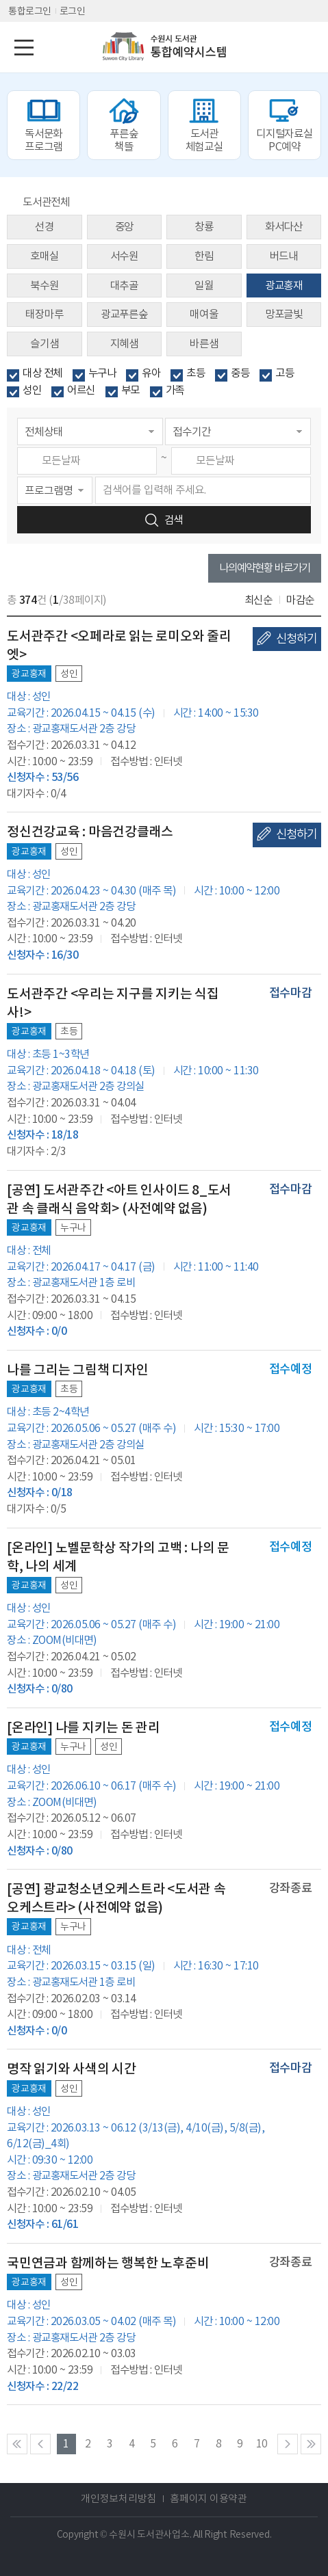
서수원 (124, 256)
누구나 (102, 373)
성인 (32, 390)
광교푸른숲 (124, 314)
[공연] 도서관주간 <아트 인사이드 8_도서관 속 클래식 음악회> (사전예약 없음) (119, 1199)
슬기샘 (44, 343)
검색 (173, 520)
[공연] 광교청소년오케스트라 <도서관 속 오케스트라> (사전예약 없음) (116, 1898)
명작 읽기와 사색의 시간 (71, 2068)
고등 (284, 373)
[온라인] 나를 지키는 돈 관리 (83, 1727)
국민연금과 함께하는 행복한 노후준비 (108, 2263)
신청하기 (296, 638)
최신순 (258, 600)
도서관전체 (46, 202)
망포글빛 (284, 314)
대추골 (124, 285)
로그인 (73, 11)
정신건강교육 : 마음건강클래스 (90, 831)
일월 (204, 285)
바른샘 (204, 343)
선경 (44, 226)
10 (262, 2443)
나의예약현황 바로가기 (264, 567)
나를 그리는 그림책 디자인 (78, 1370)
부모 (130, 390)
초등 (195, 373)
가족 (175, 390)
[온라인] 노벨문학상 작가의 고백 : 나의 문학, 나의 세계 (118, 1556)
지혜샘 (124, 343)
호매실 (44, 256)
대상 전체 (42, 373)
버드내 (284, 256)
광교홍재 (284, 285)
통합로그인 (29, 11)
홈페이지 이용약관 (208, 2498)
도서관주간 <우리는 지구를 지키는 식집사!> (113, 1002)
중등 (240, 373)
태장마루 (44, 314)
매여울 (204, 314)
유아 (151, 373)
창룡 (204, 226)
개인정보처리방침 (118, 2498)
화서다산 (284, 226)
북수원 (44, 285)
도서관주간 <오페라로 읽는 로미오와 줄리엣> (119, 645)
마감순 (300, 600)
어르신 (81, 390)
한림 (204, 256)
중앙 (124, 226)
